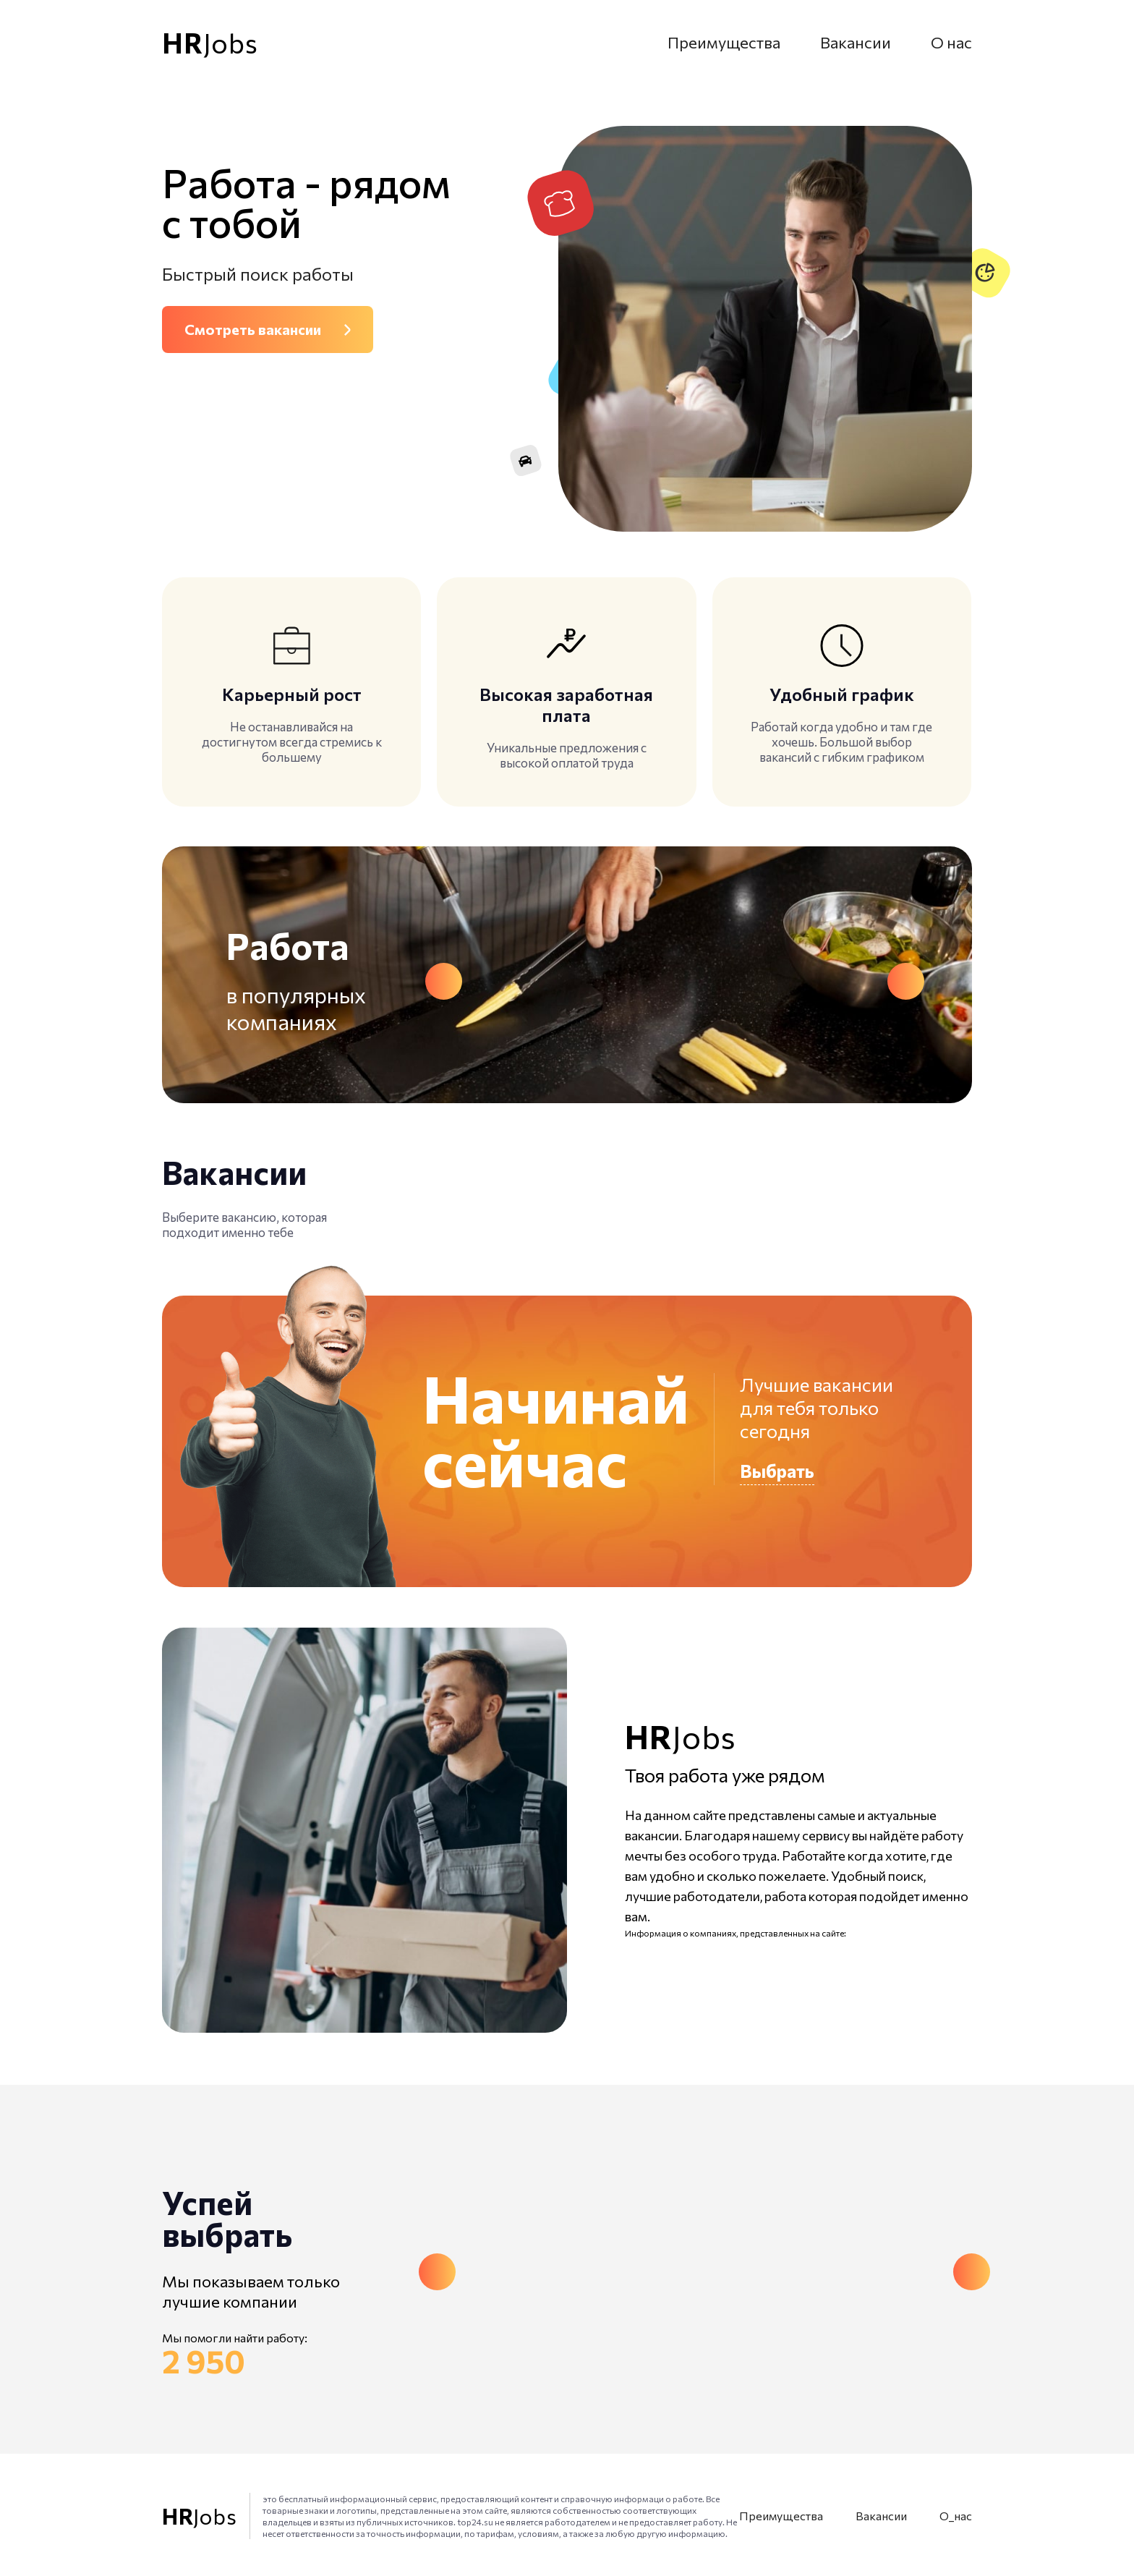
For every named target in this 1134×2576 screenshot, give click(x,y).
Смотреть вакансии (252, 329)
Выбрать (777, 1471)
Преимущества (724, 42)
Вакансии (855, 42)
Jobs (210, 42)
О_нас (955, 2515)
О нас (951, 42)
